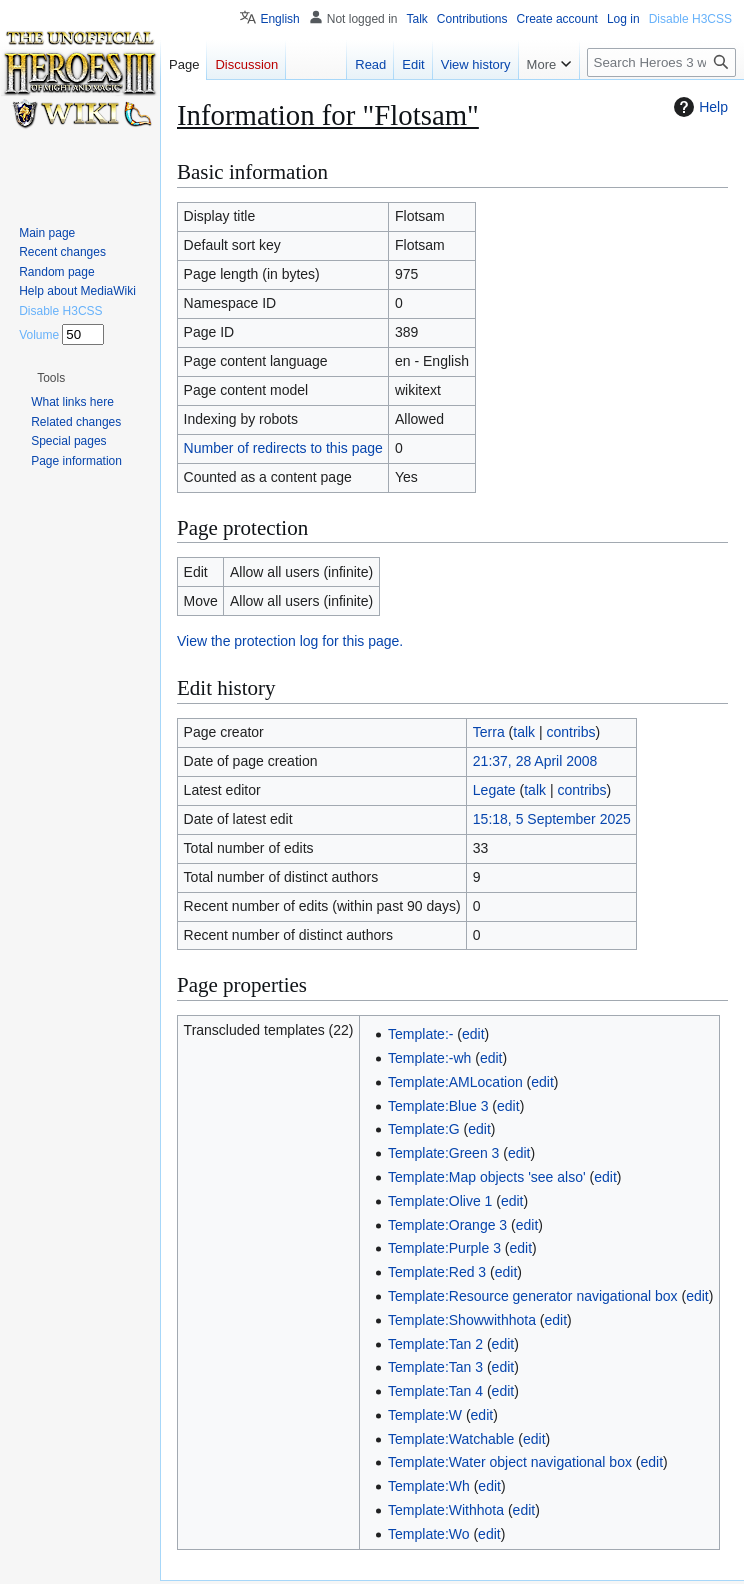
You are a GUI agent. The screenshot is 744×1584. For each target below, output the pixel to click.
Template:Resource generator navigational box (533, 1296)
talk (524, 732)
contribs (571, 732)
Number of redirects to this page (283, 448)
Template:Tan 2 (435, 1344)
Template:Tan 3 (435, 1367)
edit (473, 1034)
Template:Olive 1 (440, 1201)
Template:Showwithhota (462, 1320)
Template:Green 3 (443, 1153)
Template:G (424, 1129)
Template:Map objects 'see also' (487, 1177)
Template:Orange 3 (447, 1225)
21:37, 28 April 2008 (535, 761)
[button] (51, 378)
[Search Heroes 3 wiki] (661, 62)
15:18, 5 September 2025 (552, 819)
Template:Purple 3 (444, 1248)
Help (698, 107)
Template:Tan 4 (435, 1391)
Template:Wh (429, 1486)
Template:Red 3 (437, 1272)
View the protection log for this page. (290, 641)
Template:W (425, 1415)
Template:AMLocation (455, 1082)
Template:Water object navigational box (510, 1462)
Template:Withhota (446, 1510)
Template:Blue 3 (438, 1106)
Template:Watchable (451, 1439)
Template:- (420, 1034)
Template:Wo (428, 1534)
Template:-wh (429, 1058)
